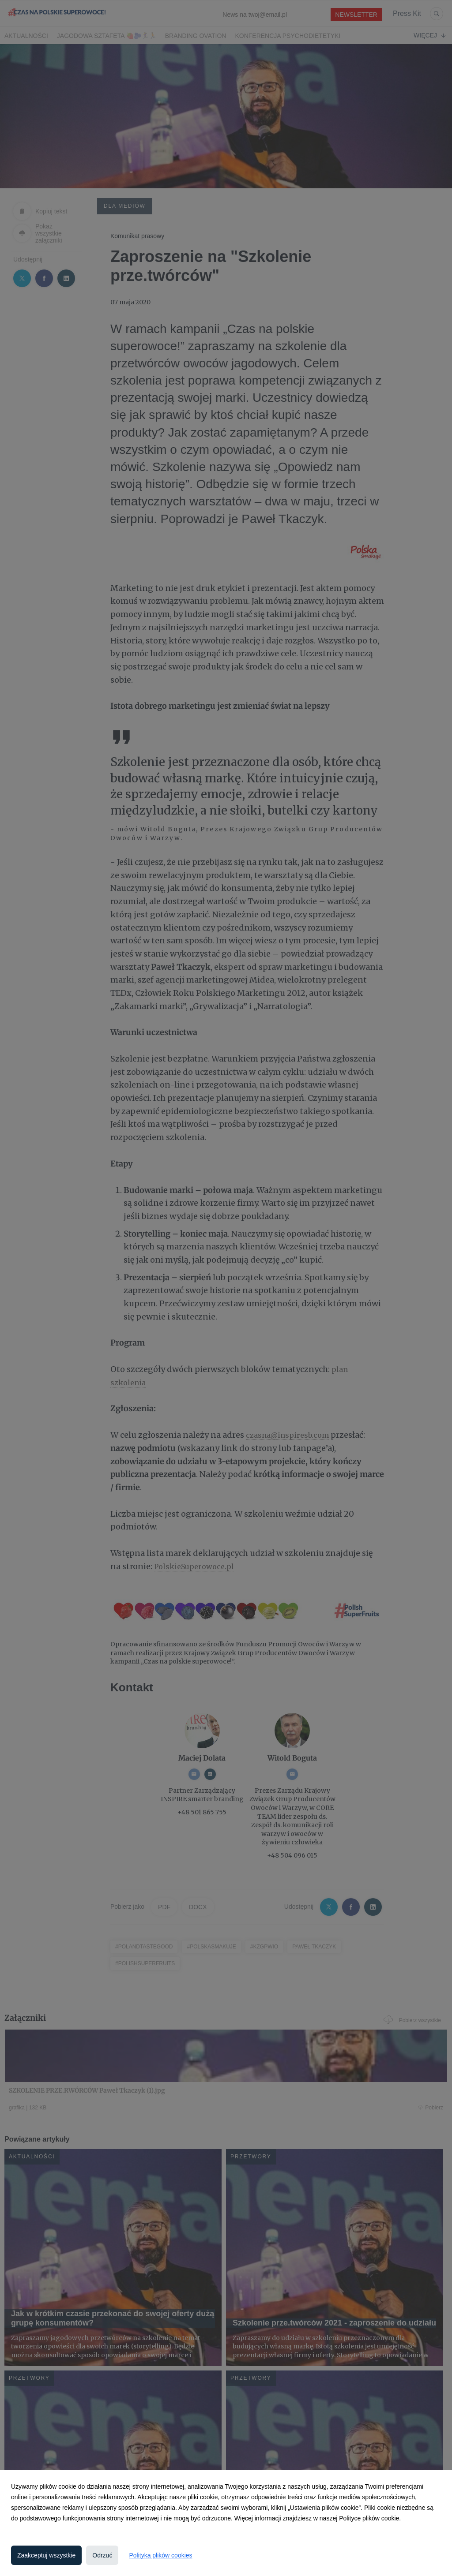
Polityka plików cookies (160, 2555)
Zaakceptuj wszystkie (46, 2555)
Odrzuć (102, 2555)
